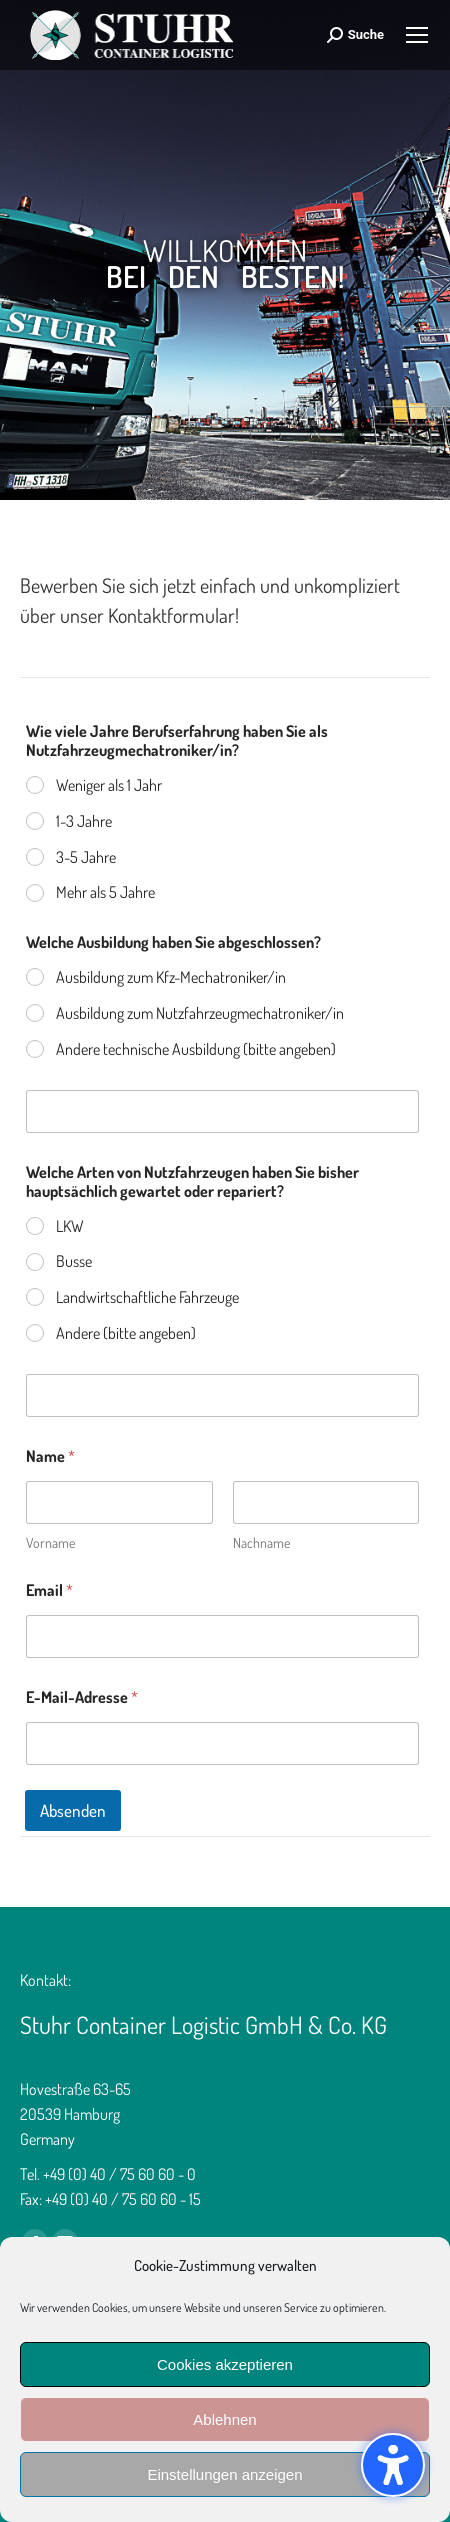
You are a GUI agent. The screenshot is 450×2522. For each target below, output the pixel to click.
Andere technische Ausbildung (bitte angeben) (196, 1049)
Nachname (261, 1542)
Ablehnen (224, 2419)
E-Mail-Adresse (82, 1697)
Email (49, 1590)
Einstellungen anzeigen (224, 2474)
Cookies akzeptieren (225, 2364)
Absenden (73, 1810)
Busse (74, 1261)
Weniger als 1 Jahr (109, 785)
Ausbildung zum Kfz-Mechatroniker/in (171, 977)
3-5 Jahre (86, 857)
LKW (70, 1226)
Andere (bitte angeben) (126, 1333)
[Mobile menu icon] (417, 35)
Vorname (50, 1542)
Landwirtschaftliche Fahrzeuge (147, 1297)
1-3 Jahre (84, 821)
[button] (393, 2465)
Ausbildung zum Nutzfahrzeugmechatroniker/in (200, 1013)
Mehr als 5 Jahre (105, 892)
